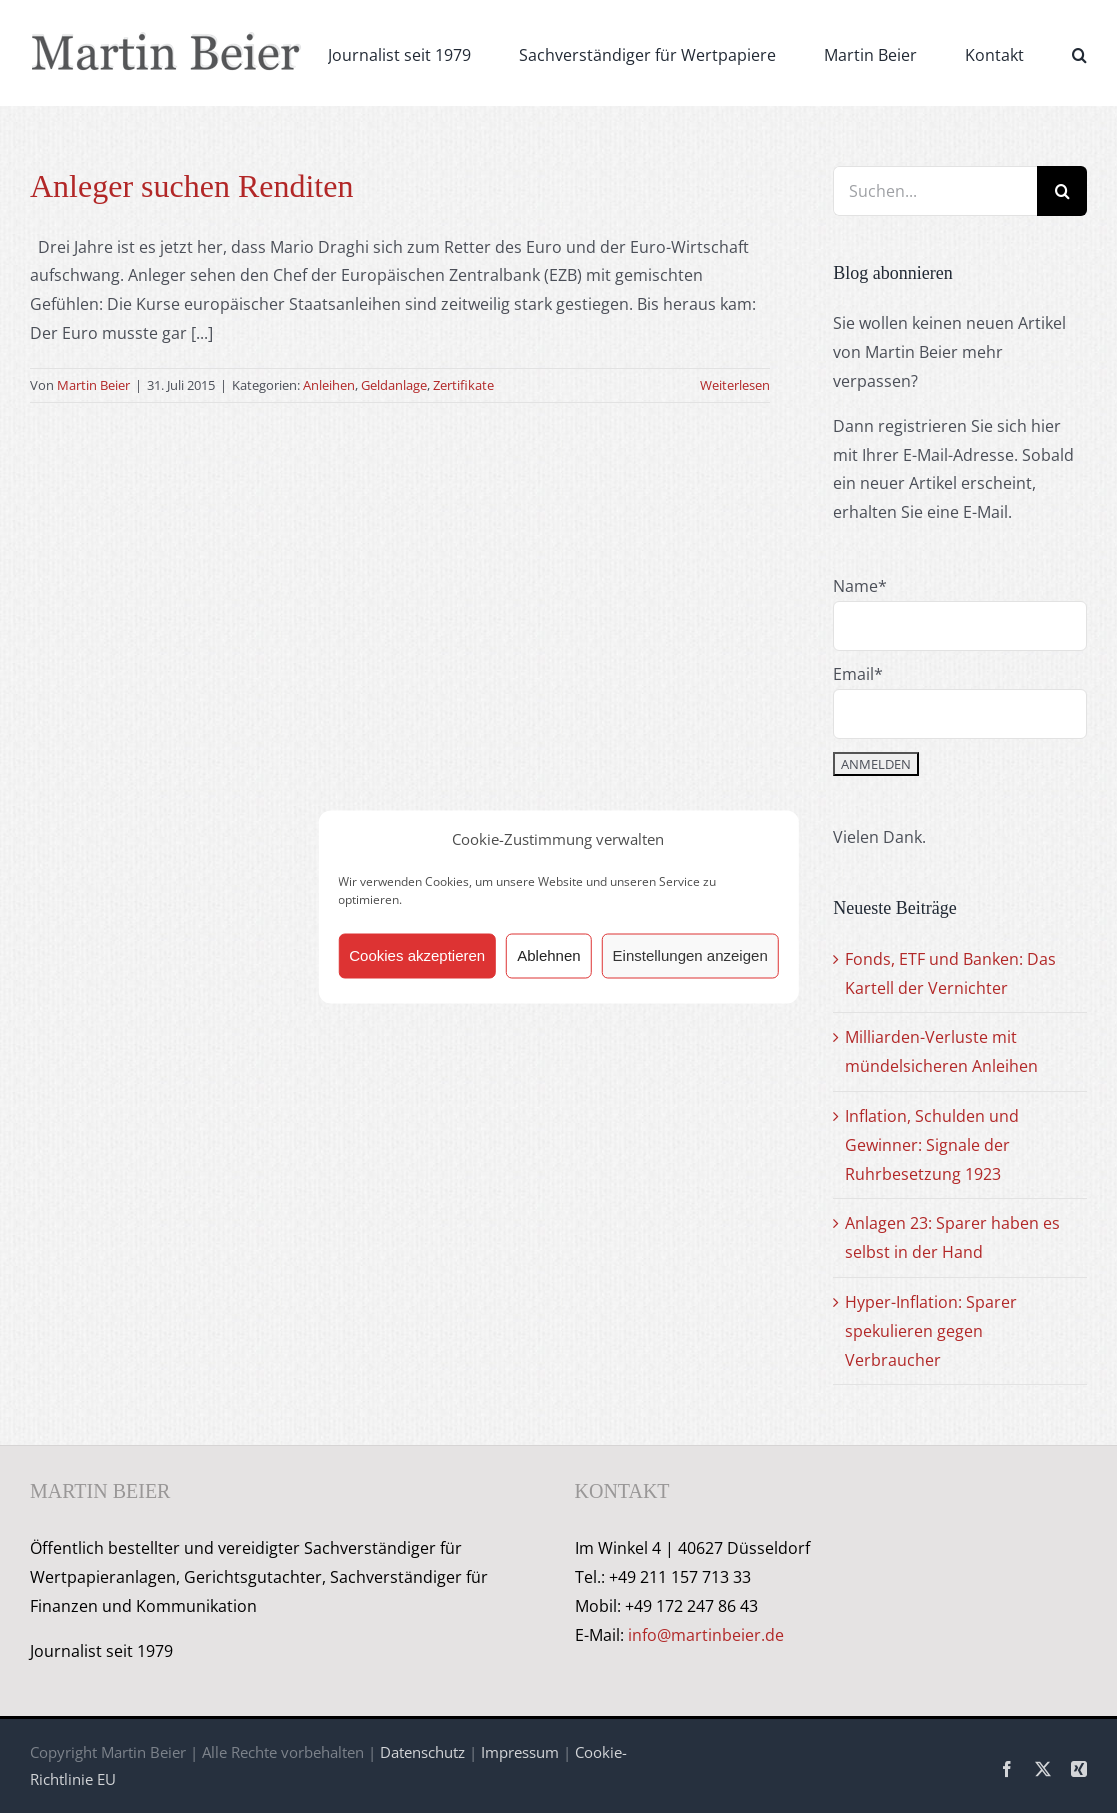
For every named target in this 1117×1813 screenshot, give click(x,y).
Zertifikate (463, 385)
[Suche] (1062, 191)
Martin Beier (93, 385)
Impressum (520, 1752)
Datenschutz (422, 1752)
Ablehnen (548, 955)
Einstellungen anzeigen (690, 955)
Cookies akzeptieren (417, 955)
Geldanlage (394, 385)
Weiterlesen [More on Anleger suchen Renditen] (735, 385)
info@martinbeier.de (706, 1635)
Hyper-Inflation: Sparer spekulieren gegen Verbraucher (931, 1331)
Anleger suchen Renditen (191, 186)
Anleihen (329, 385)
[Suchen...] (935, 191)
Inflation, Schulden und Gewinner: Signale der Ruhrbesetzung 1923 (932, 1145)
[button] (1079, 53)
